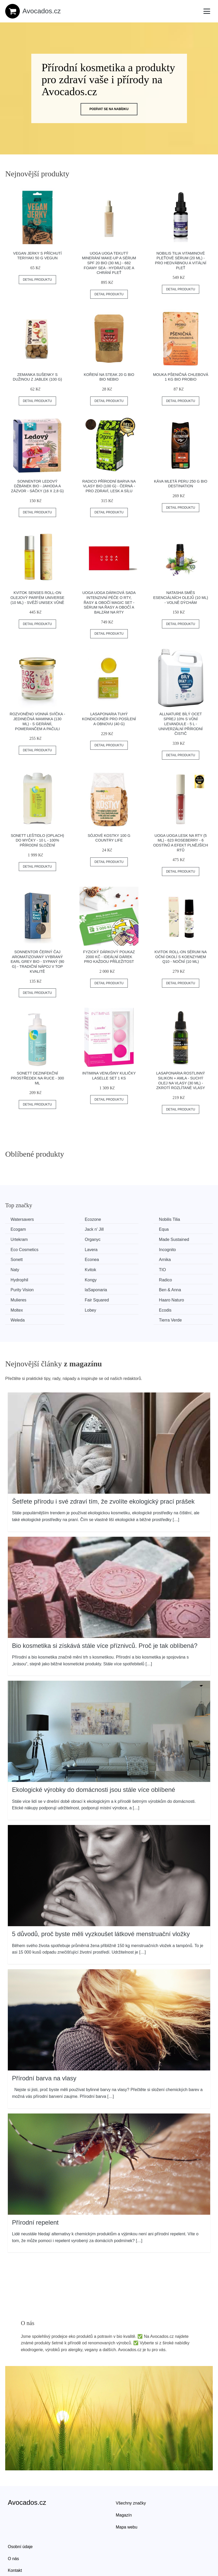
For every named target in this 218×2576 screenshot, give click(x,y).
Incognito (180, 1239)
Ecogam (179, 1219)
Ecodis (71, 1288)
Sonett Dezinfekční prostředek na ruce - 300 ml (37, 1078)
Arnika (124, 1248)
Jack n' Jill (21, 1229)
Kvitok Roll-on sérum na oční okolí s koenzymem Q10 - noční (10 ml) (180, 957)
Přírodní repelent (35, 2189)
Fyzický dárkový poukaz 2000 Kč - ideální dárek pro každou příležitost (109, 957)
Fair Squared (77, 1278)
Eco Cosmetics (79, 1239)
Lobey (17, 1288)
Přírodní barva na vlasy (44, 2045)
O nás (13, 2526)
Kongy (177, 1258)
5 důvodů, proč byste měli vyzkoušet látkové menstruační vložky (101, 1901)
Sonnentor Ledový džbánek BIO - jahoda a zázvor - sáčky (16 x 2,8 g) (37, 486)
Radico (18, 1268)
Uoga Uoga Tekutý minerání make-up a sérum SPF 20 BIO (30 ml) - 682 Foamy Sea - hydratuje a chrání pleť (109, 263)
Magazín (124, 2482)
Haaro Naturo (130, 1278)
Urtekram (127, 1229)
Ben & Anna (183, 1268)
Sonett (18, 1248)
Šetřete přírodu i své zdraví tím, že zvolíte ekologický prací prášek (103, 1468)
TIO (68, 1258)
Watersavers (23, 1219)
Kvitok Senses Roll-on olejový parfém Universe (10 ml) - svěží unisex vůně (37, 597)
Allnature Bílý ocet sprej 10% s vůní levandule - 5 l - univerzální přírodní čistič (181, 724)
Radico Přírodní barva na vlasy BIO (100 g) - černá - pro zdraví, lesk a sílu (109, 486)
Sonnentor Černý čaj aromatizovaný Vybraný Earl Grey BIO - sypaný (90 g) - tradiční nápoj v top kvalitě (37, 962)
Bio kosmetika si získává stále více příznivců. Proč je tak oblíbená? (104, 1613)
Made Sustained (27, 1239)
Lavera (124, 1239)
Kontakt (15, 2538)
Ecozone (73, 1219)
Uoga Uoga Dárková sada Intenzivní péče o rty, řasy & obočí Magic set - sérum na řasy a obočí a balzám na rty (109, 602)
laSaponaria (129, 1268)
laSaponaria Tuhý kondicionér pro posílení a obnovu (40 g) (109, 719)
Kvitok (17, 1258)
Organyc (179, 1229)
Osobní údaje (20, 2514)
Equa (70, 1229)
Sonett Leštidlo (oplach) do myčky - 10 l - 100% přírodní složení (37, 840)
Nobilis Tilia (129, 1219)
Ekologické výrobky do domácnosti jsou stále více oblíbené (93, 1757)
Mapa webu (126, 2494)
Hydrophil (127, 1258)
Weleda (125, 1288)
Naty (176, 1248)
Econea (72, 1248)
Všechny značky (131, 2471)
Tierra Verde (183, 1288)
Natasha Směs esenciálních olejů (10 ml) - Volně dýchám (180, 597)
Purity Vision (76, 1268)
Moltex (178, 1278)
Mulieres (19, 1278)
